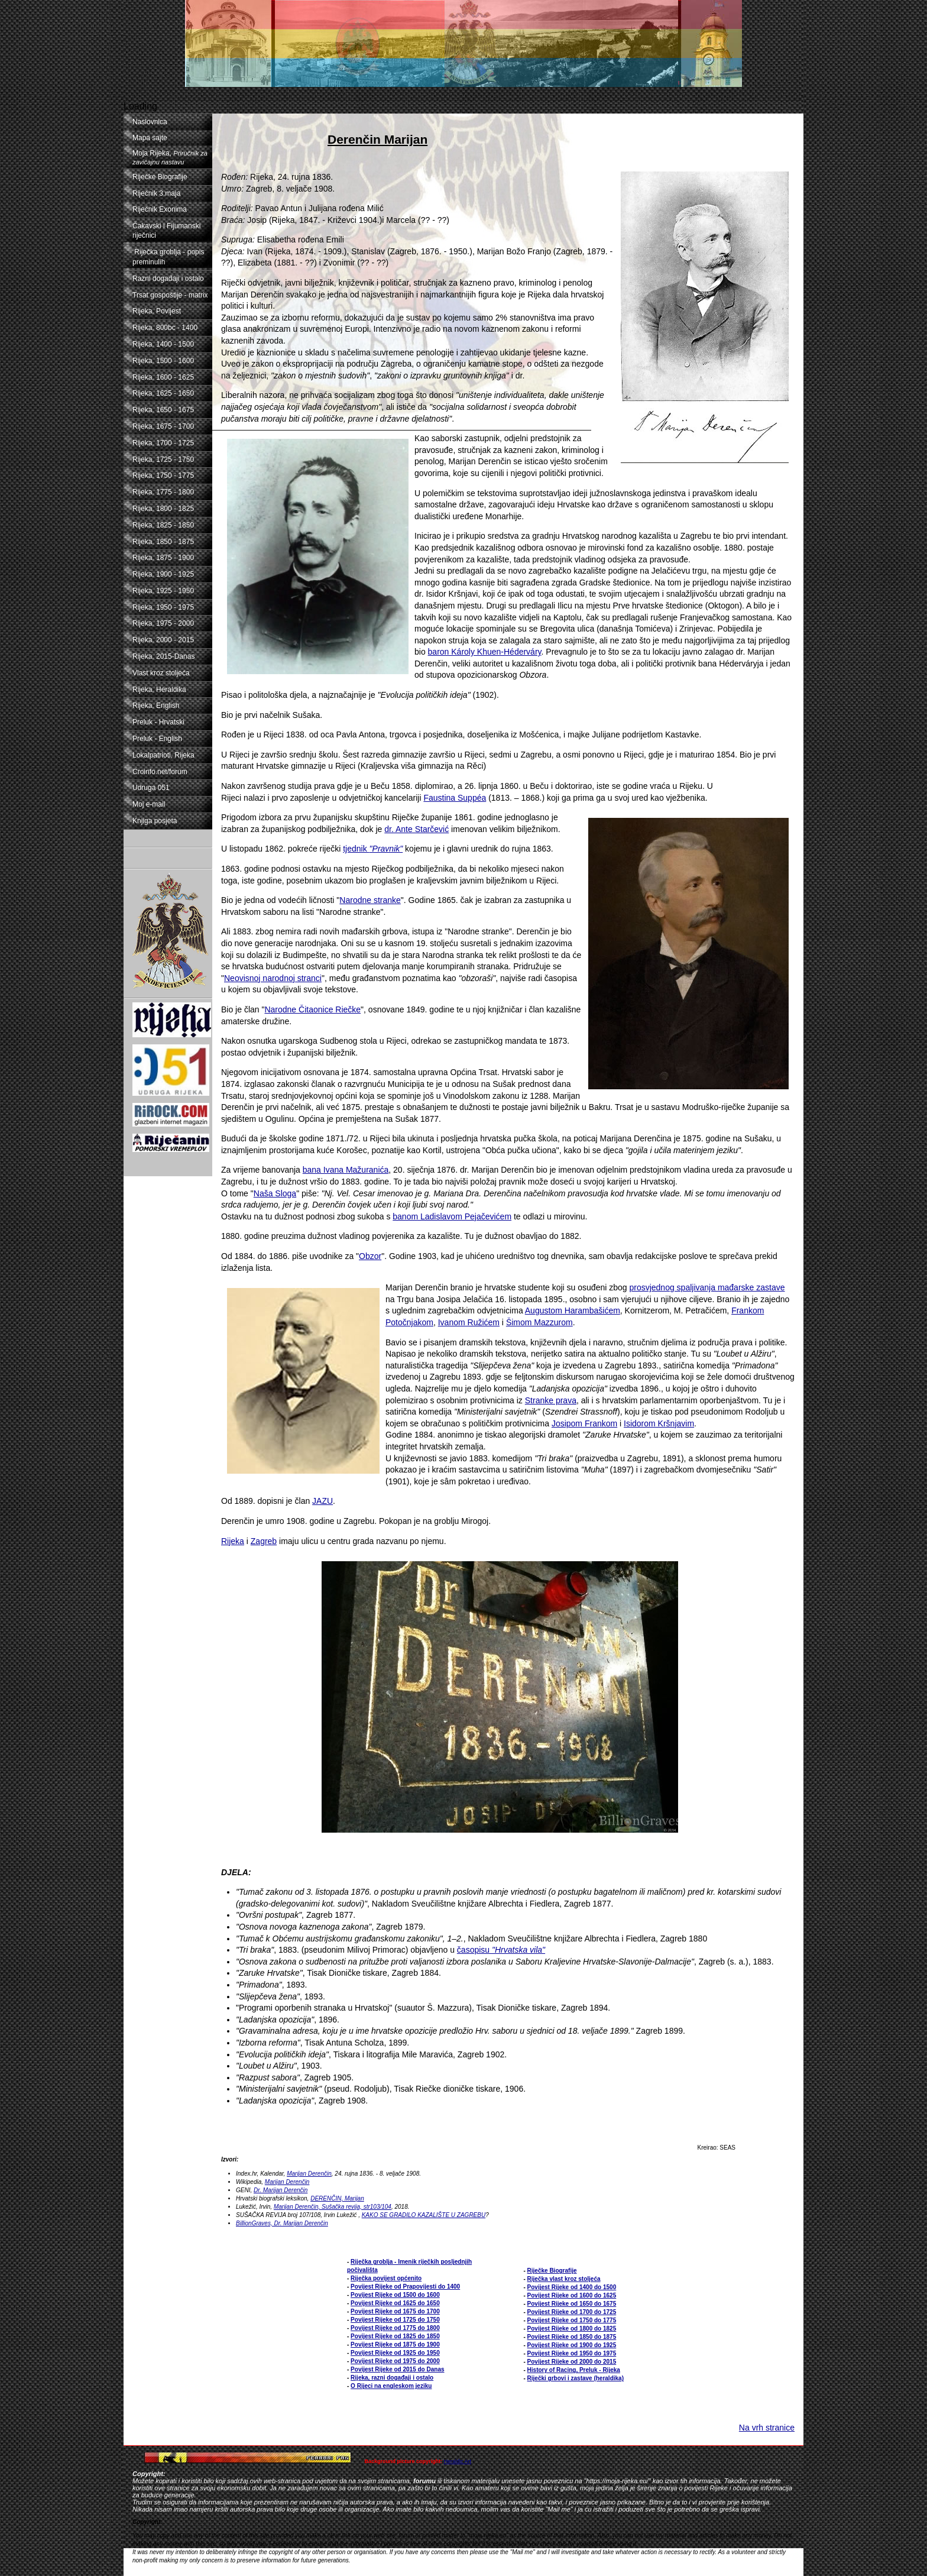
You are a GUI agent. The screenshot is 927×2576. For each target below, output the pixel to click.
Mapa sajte (149, 138)
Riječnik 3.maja (156, 193)
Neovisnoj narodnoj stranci (273, 978)
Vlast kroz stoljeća (161, 673)
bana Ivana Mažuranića (346, 1169)
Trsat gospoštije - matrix (170, 295)
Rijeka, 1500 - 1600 (163, 361)
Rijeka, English (155, 705)
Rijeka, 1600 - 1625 (163, 377)
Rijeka (232, 1541)
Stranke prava (550, 1400)
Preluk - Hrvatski (158, 722)
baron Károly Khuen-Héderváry (485, 651)
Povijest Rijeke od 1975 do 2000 (395, 2361)
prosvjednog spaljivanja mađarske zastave (707, 1287)
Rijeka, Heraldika (159, 689)
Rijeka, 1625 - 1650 (163, 393)
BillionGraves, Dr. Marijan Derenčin (282, 2223)
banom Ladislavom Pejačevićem (452, 1216)
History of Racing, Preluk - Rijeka (573, 2370)
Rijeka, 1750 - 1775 (163, 475)
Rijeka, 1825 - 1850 (163, 525)
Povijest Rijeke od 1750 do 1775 (572, 2320)
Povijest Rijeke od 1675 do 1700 (395, 2311)
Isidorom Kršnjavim (659, 1423)
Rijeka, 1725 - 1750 (163, 459)
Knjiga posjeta (154, 821)
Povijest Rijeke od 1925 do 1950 (395, 2353)
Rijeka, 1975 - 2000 (163, 623)
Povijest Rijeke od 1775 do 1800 (395, 2328)
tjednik (373, 848)
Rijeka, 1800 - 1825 (163, 508)
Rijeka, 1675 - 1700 (163, 426)
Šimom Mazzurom (539, 1322)
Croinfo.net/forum (159, 772)
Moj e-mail (148, 804)
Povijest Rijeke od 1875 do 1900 (395, 2344)
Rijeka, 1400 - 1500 (163, 344)
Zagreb (264, 1541)
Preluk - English (157, 738)
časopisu (501, 1949)
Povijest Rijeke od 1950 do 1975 (572, 2353)
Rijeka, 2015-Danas (163, 656)
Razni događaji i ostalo (168, 278)
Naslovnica (149, 122)
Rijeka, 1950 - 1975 (163, 607)
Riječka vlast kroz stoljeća (564, 2279)
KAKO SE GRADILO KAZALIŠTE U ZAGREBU (424, 2215)
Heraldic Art (458, 2461)
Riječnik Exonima (159, 209)
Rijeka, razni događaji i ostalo (392, 2377)
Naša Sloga (275, 1193)
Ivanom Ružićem (469, 1322)
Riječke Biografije (159, 177)
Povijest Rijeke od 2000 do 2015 (572, 2361)
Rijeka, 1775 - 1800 (163, 492)
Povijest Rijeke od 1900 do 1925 (572, 2345)
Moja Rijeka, (170, 157)
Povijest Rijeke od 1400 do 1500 (572, 2287)
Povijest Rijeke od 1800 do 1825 (572, 2328)
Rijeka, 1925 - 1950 (163, 591)
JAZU (322, 1501)
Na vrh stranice (767, 2427)
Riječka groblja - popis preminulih (168, 257)
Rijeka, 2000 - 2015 (163, 640)
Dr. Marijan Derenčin (280, 2190)
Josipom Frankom (584, 1423)
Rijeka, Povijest (156, 311)
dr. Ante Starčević (416, 829)
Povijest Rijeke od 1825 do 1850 (395, 2336)
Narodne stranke (370, 900)
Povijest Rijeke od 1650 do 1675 (572, 2303)
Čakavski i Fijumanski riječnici (166, 231)
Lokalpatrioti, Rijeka (163, 755)
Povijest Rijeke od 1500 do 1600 (395, 2295)
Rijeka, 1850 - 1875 (163, 542)
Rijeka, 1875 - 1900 (163, 558)
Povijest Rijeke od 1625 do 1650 (395, 2303)
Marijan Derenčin (309, 2173)
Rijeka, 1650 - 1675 (163, 410)
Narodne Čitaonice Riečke (312, 1009)
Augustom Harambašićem (572, 1310)
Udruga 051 (151, 788)
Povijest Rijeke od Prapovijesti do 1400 (405, 2286)
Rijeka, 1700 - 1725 (163, 443)
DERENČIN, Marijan (337, 2198)
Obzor (370, 1256)
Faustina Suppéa (454, 797)
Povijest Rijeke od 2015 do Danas (397, 2369)
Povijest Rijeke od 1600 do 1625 (572, 2295)
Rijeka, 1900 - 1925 (163, 574)
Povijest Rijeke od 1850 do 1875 (572, 2337)
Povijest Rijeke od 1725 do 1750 (395, 2319)
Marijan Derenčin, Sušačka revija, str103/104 (332, 2206)
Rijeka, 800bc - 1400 (164, 327)
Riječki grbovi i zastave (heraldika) (575, 2378)
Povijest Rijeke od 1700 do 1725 (572, 2312)
